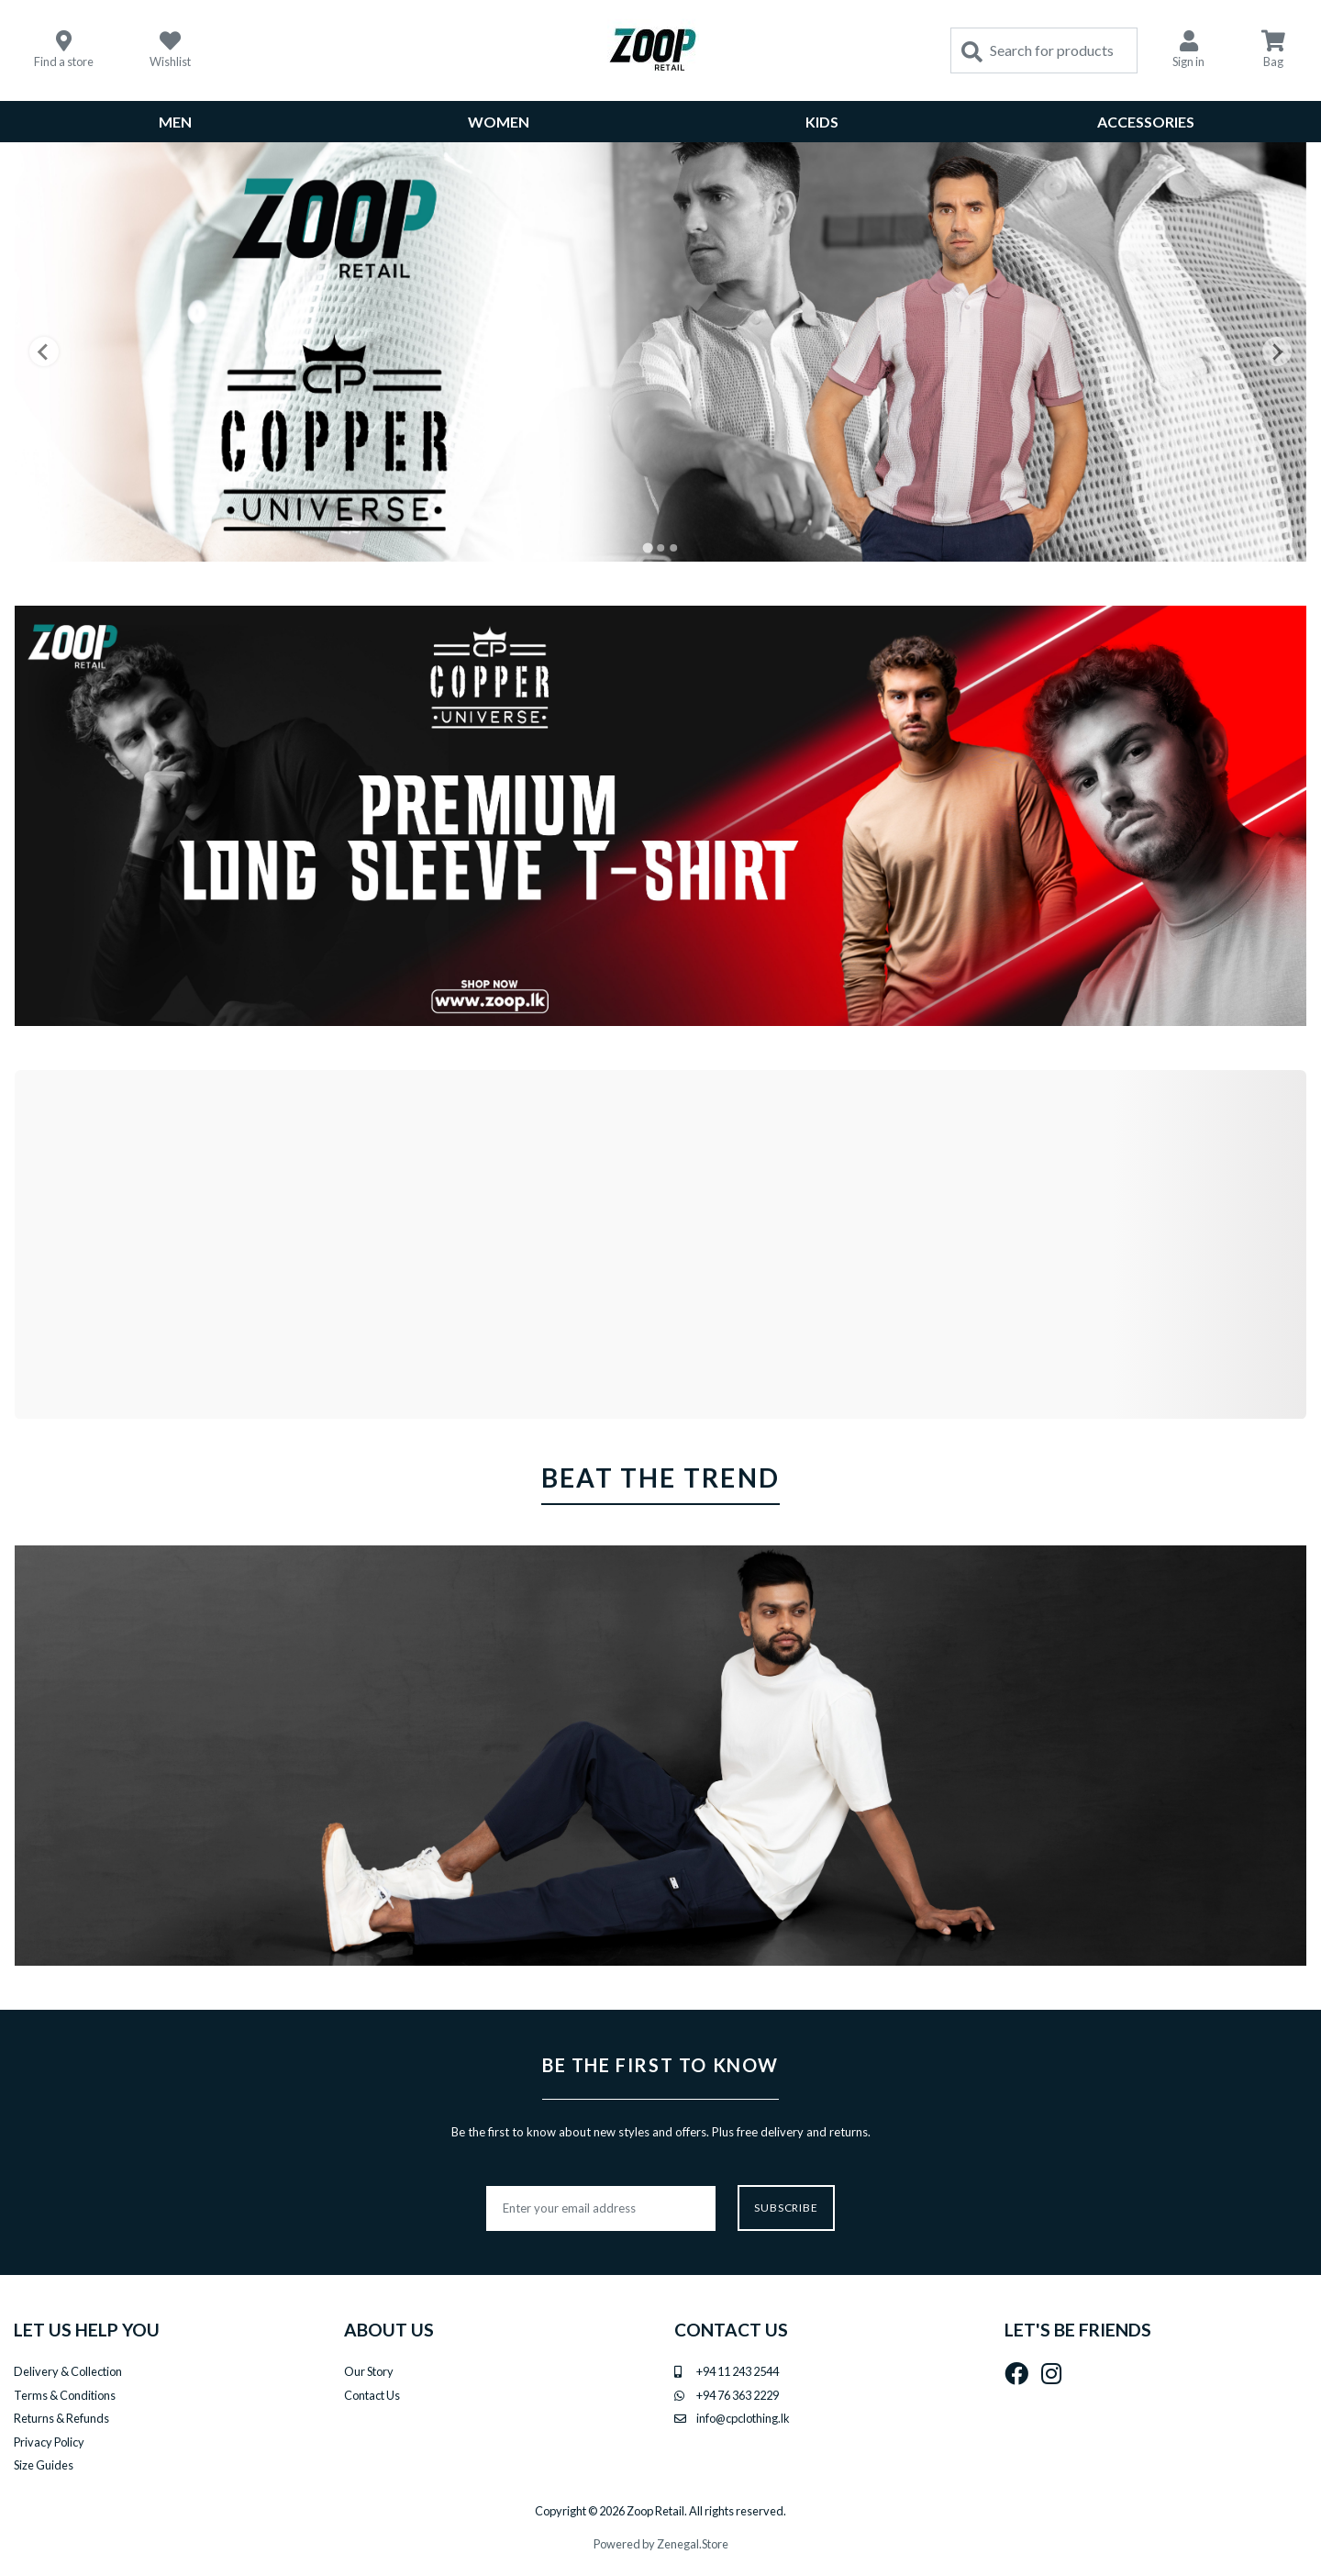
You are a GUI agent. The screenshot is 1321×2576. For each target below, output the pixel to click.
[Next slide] (1277, 351)
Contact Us (372, 2395)
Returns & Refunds (61, 2418)
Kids (821, 121)
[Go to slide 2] (660, 548)
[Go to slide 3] (673, 548)
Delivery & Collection (68, 2371)
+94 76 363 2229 (737, 2395)
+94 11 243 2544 (737, 2371)
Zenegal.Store (692, 2544)
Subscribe (786, 2207)
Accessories (1145, 121)
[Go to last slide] (44, 351)
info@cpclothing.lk (743, 2418)
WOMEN (498, 121)
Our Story (369, 2371)
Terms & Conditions (65, 2395)
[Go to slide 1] (647, 548)
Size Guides (43, 2465)
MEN (175, 121)
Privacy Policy (49, 2442)
